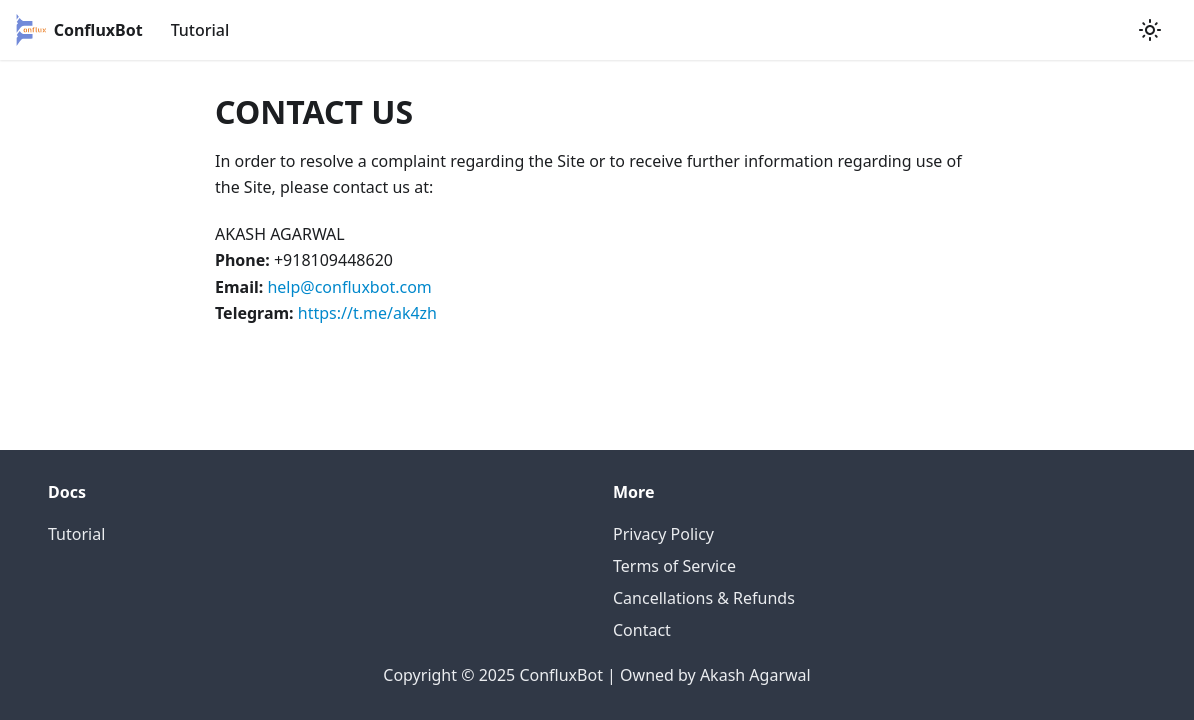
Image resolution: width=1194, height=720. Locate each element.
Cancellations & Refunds (704, 598)
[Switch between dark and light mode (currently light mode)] (1150, 30)
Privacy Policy (663, 534)
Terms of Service (674, 566)
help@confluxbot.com (349, 287)
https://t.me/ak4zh (367, 313)
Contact (642, 630)
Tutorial (200, 30)
